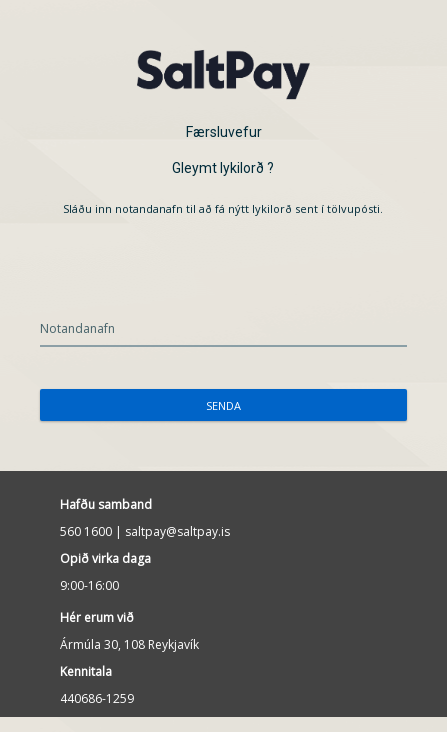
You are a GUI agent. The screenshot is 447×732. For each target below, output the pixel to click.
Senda (223, 405)
